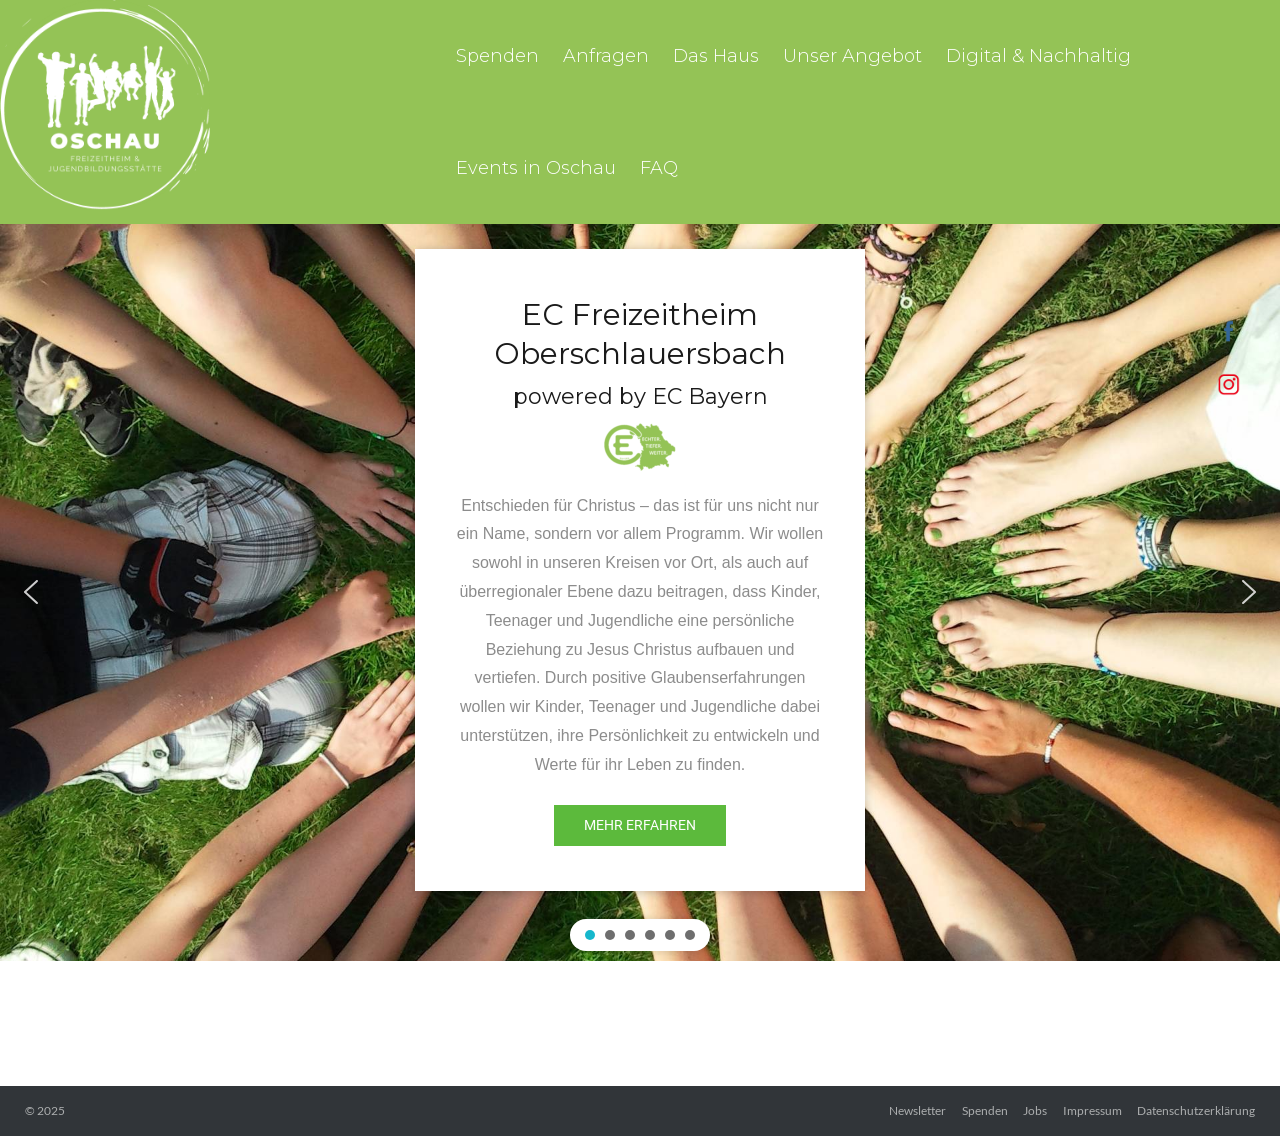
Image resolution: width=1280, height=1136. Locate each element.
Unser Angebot (852, 56)
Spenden (497, 56)
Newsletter (917, 1110)
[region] (640, 592)
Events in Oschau (536, 168)
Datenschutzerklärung (1196, 1110)
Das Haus (716, 56)
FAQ (659, 168)
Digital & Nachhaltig (1038, 56)
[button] (31, 592)
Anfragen (606, 56)
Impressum (1092, 1110)
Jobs (1035, 1110)
